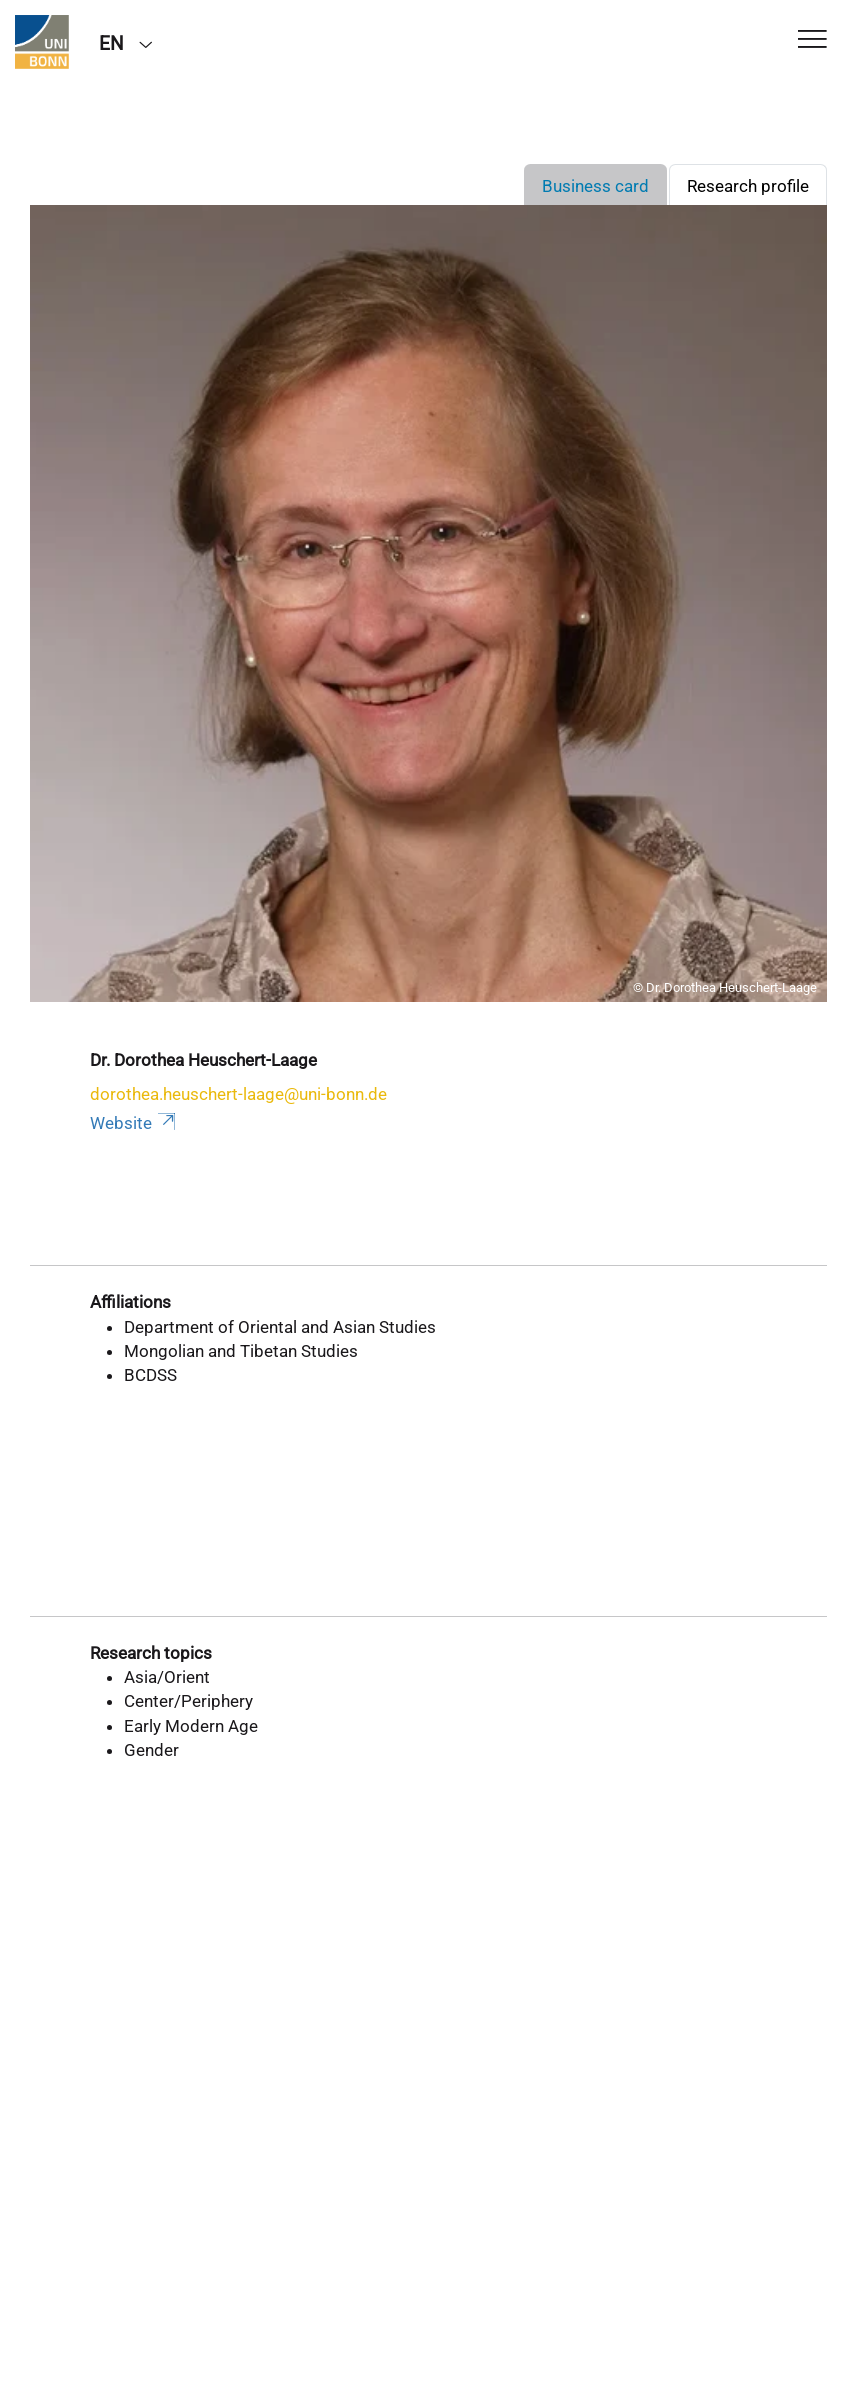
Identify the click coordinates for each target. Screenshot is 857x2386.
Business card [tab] (595, 186)
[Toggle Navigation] (812, 40)
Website (134, 1123)
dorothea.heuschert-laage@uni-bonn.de (238, 1094)
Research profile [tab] (748, 186)
